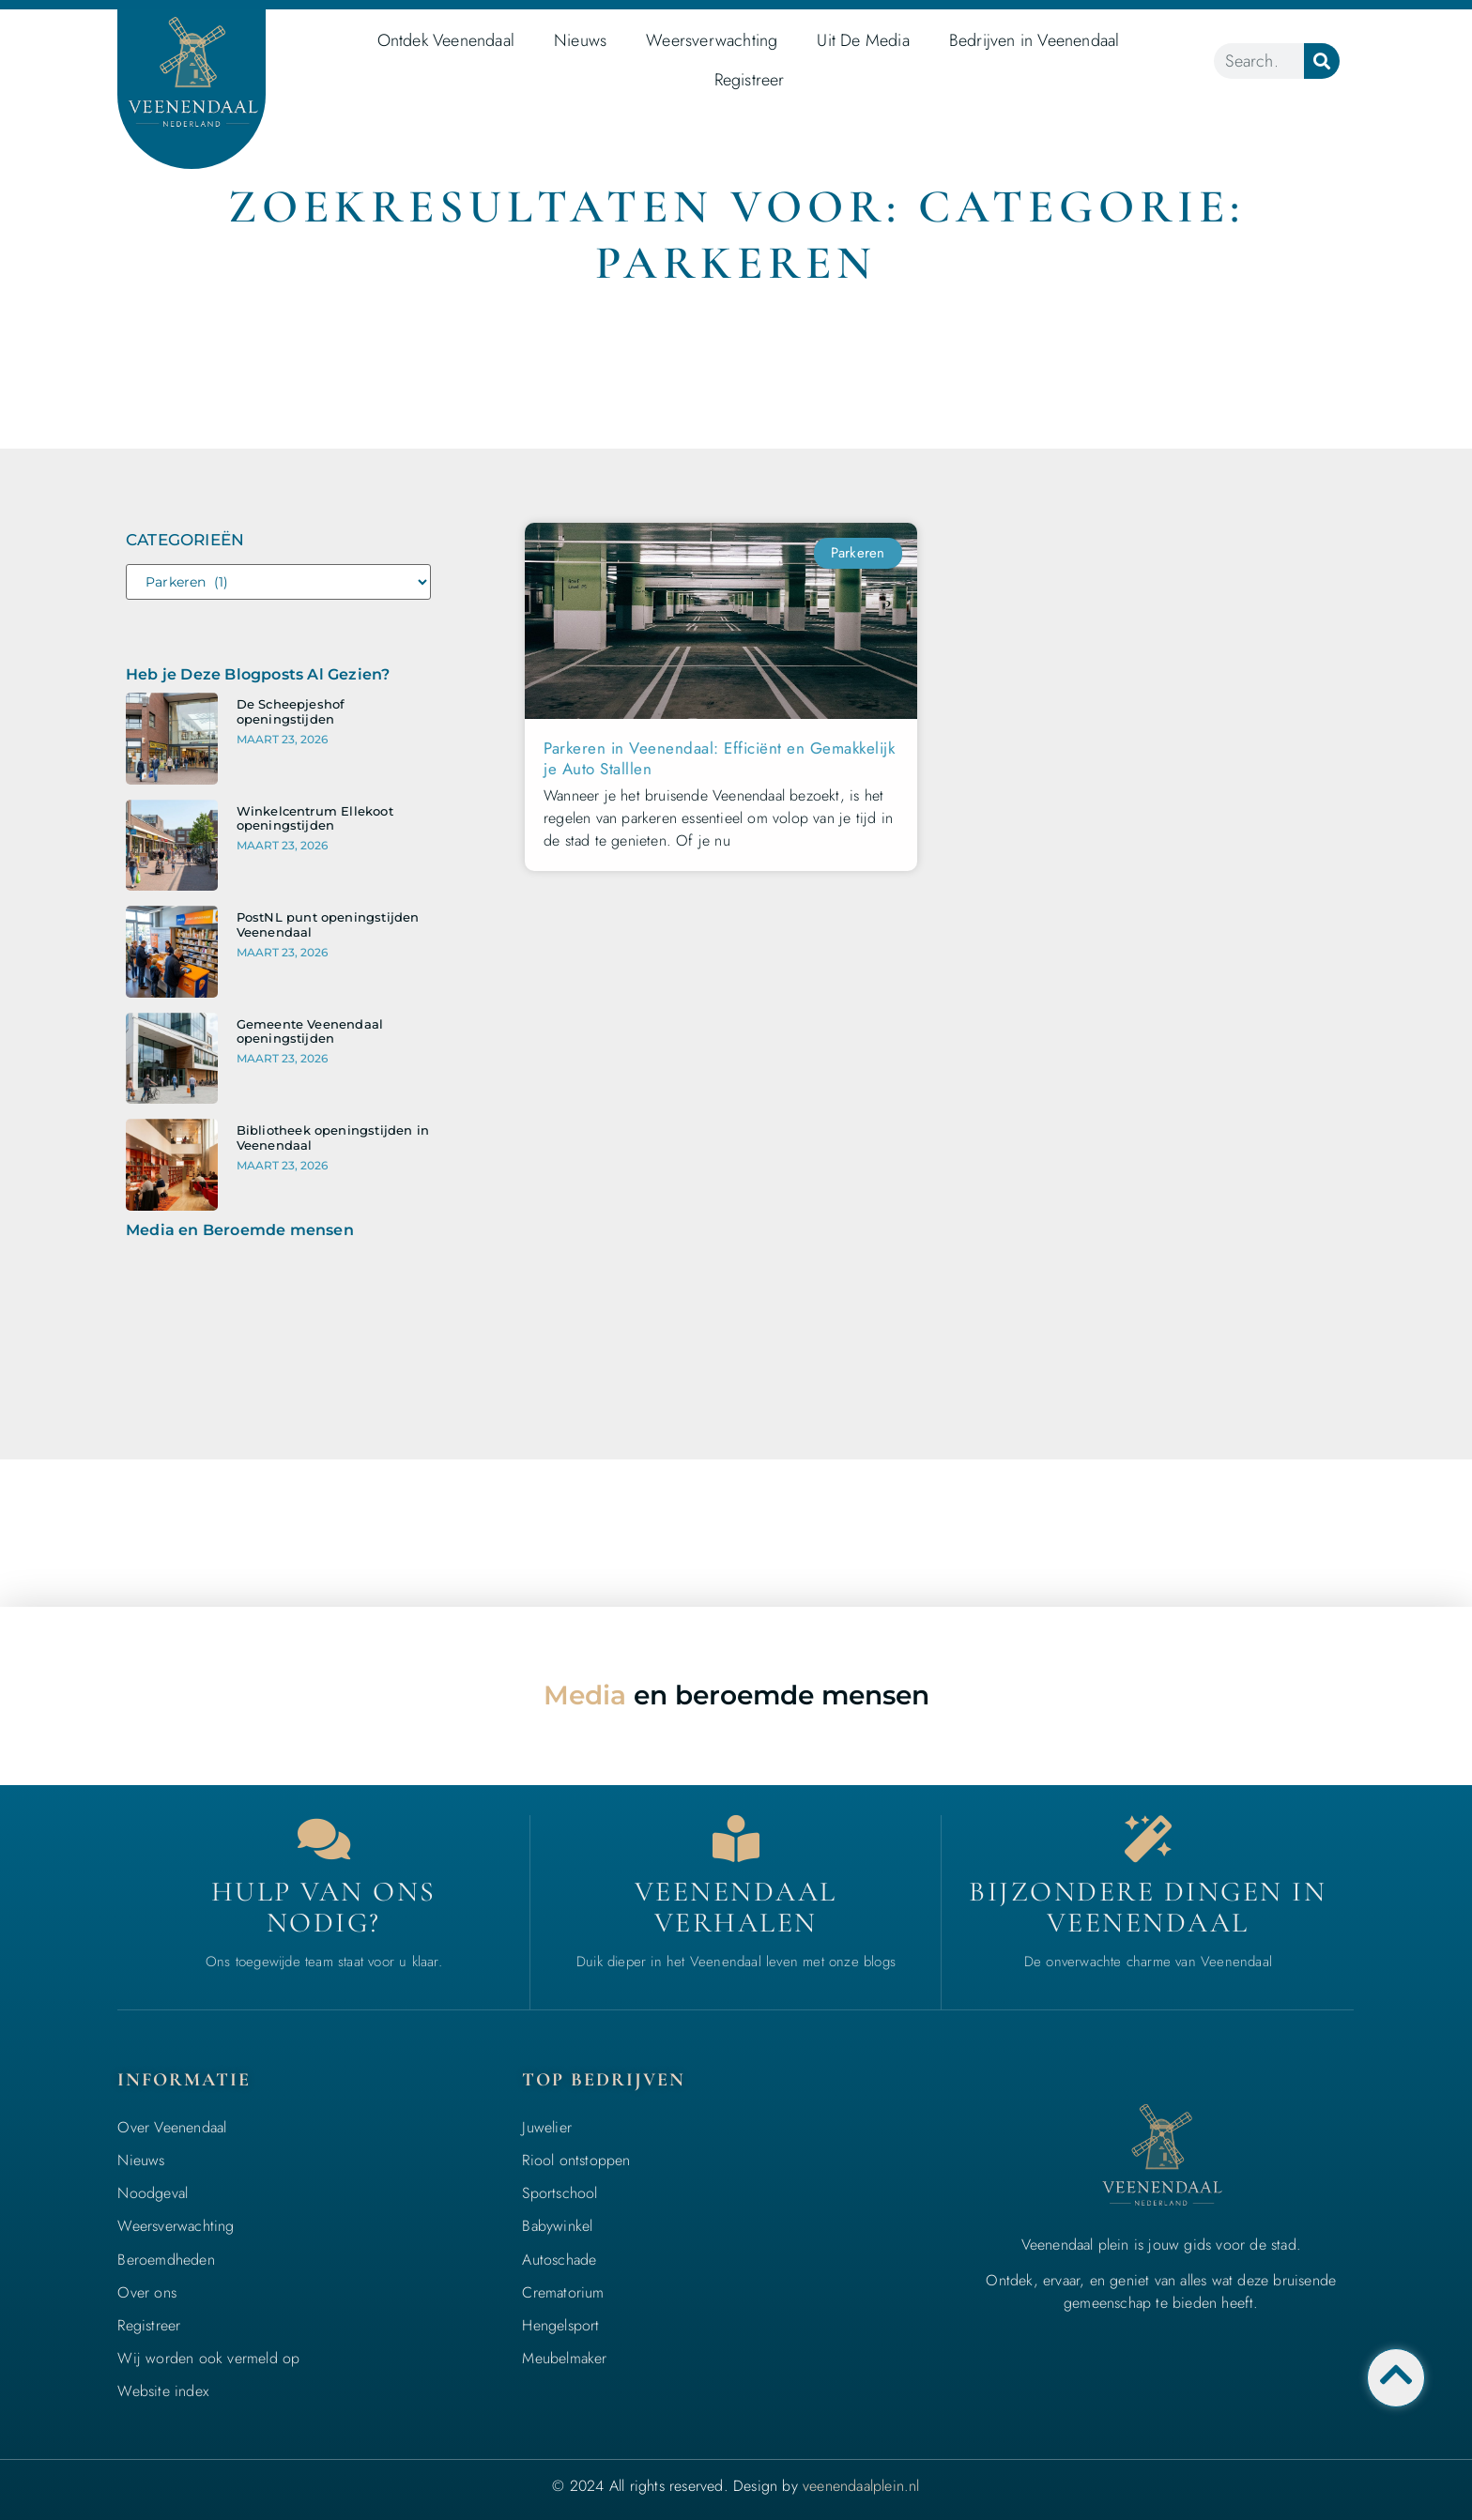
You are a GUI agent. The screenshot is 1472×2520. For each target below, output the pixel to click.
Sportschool (559, 2193)
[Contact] (323, 1838)
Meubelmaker (564, 2358)
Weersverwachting (711, 40)
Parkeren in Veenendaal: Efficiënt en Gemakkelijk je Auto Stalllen (719, 758)
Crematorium (563, 2292)
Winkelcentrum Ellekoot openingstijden (315, 818)
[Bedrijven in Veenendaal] (736, 1838)
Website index (162, 2391)
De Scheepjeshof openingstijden (291, 711)
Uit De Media (863, 40)
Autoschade (559, 2259)
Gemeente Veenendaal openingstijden (310, 1031)
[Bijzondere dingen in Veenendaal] (1148, 1838)
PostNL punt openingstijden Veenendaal (328, 924)
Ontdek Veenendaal (445, 40)
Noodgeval (152, 2193)
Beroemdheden (165, 2259)
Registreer (749, 80)
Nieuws (580, 40)
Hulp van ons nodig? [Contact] (324, 1907)
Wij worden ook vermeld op (208, 2358)
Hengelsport (560, 2325)
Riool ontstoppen (576, 2160)
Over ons (146, 2292)
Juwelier (547, 2127)
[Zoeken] (1322, 61)
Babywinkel (557, 2226)
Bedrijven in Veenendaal (1034, 40)
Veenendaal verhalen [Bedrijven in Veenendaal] (736, 1907)
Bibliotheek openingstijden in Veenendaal (333, 1138)
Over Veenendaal (171, 2127)
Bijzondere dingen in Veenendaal (1147, 1907)
